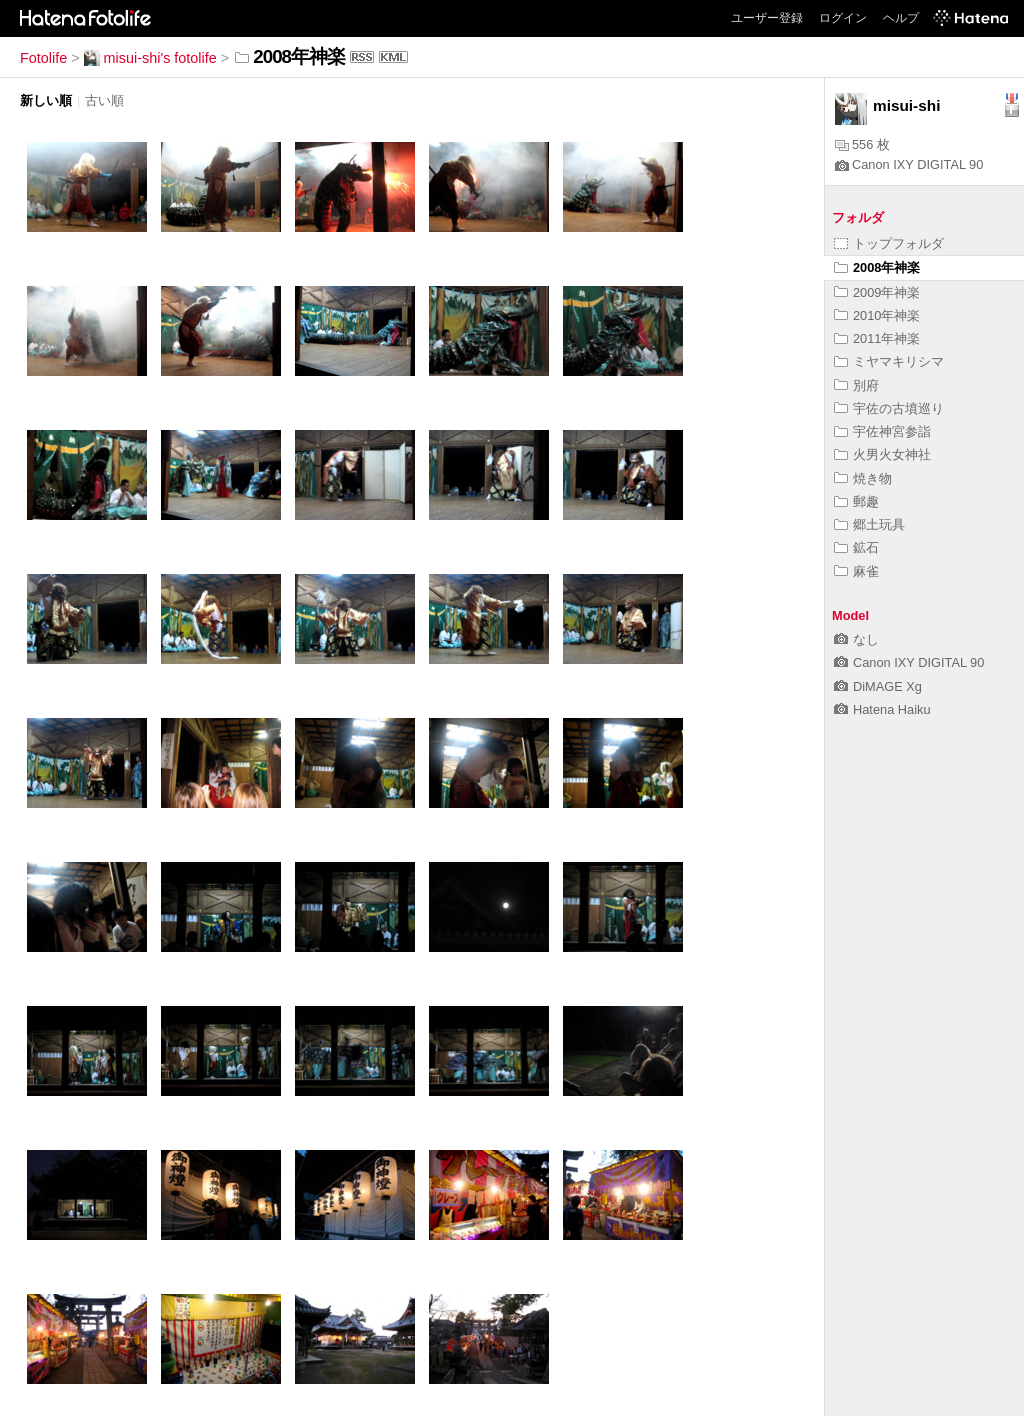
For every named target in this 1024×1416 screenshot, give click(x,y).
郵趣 (856, 501)
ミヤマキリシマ (889, 361)
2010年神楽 (877, 315)
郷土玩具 (869, 524)
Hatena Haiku (882, 709)
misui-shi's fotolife (150, 58)
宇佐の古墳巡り (889, 408)
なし (856, 639)
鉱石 (856, 547)
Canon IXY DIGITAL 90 (909, 164)
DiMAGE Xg (878, 686)
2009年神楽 (877, 292)
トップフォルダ (889, 243)
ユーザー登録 (767, 18)
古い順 (104, 100)
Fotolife (43, 58)
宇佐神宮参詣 (882, 431)
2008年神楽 (877, 267)
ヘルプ (901, 18)
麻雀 (856, 571)
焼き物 (863, 478)
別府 (856, 385)
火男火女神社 (882, 454)
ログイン (843, 18)
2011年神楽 (877, 338)
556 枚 (862, 144)
